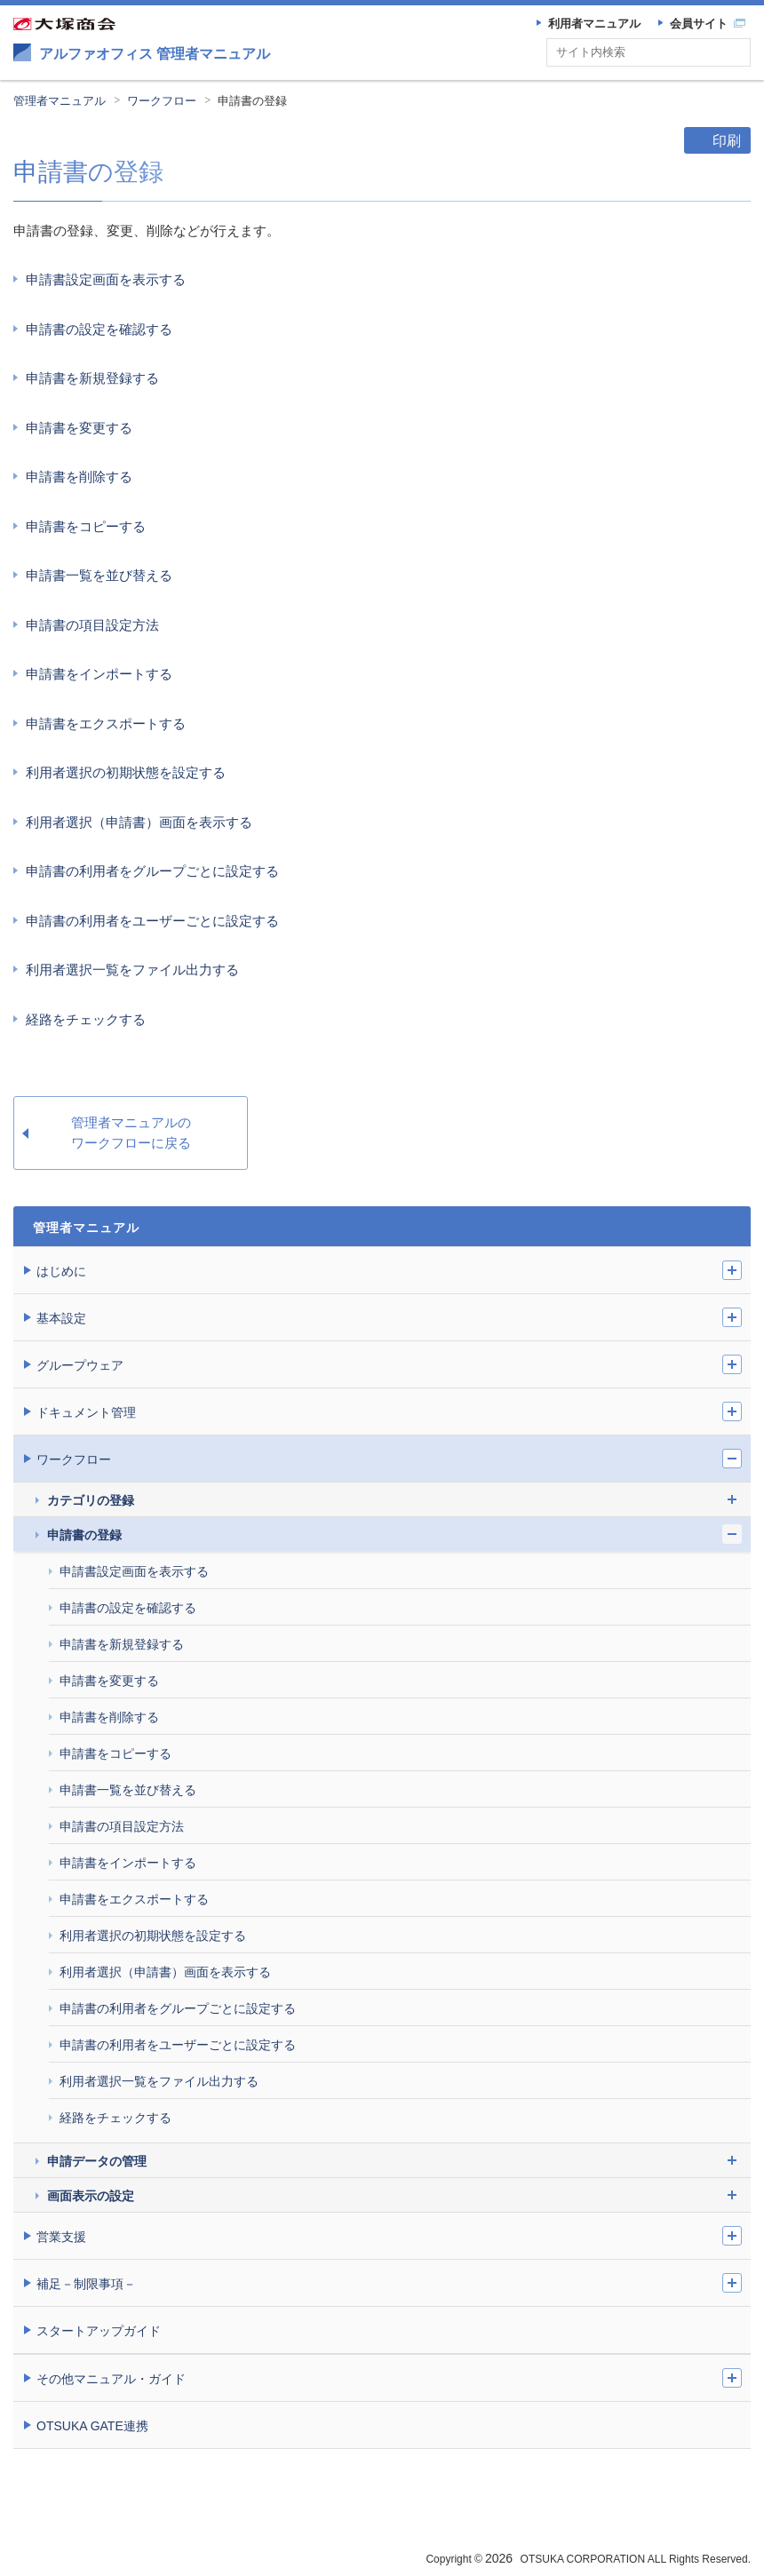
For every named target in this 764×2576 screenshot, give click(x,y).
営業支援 (61, 2237)
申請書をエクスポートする (106, 723)
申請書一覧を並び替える (99, 575)
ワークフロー (161, 100)
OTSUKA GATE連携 (92, 2426)
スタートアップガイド (98, 2331)
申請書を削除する (79, 476)
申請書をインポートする (99, 673)
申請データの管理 (97, 2161)
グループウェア (79, 1365)
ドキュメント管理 (86, 1412)
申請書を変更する (79, 427)
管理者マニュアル (59, 100)
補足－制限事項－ (86, 2284)
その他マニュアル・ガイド (111, 2379)
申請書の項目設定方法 (92, 624)
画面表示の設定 (90, 2196)
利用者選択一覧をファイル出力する (132, 969)
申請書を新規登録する (92, 378)
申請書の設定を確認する (99, 329)
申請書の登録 (252, 100)
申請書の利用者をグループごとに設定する (152, 871)
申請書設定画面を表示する (106, 279)
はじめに (61, 1271)
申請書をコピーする (86, 526)
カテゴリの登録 (90, 1500)
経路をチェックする (86, 1019)
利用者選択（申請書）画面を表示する (139, 822)
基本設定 (61, 1318)
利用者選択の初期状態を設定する (126, 772)
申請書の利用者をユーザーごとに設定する (152, 920)
